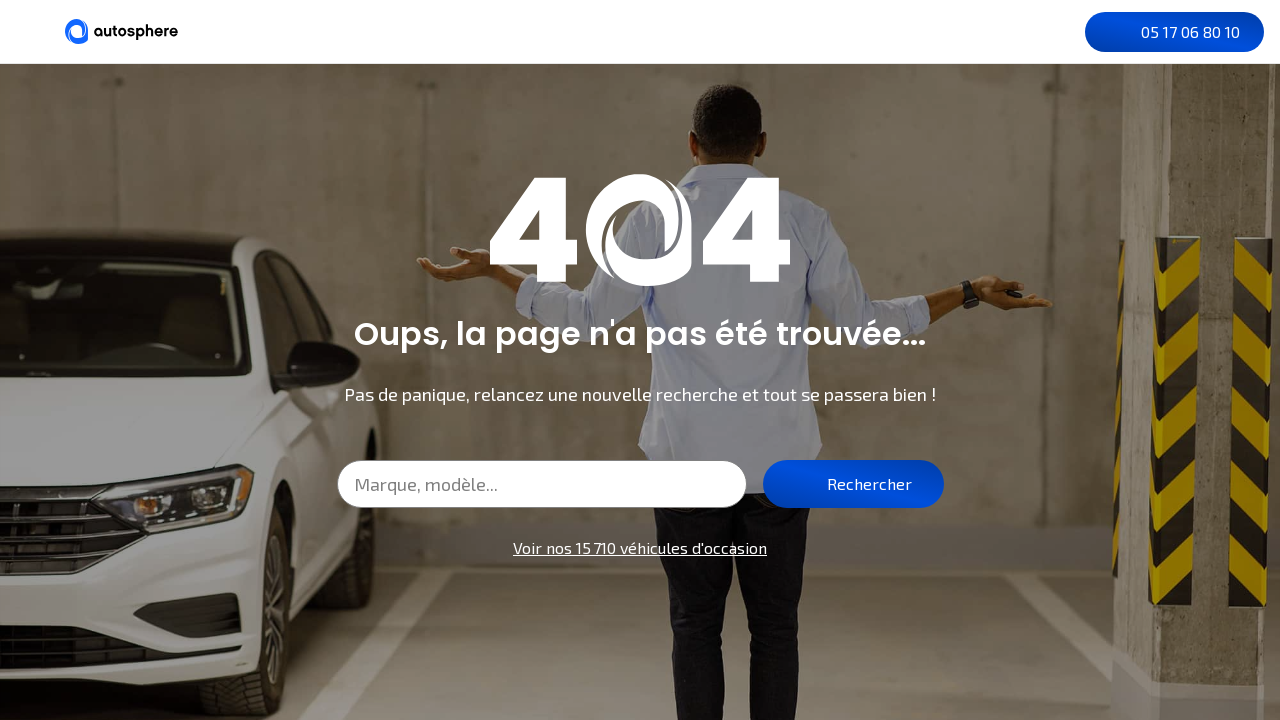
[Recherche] (981, 32)
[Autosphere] (121, 31)
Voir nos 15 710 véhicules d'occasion (640, 547)
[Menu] (32, 31)
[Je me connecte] (1061, 32)
